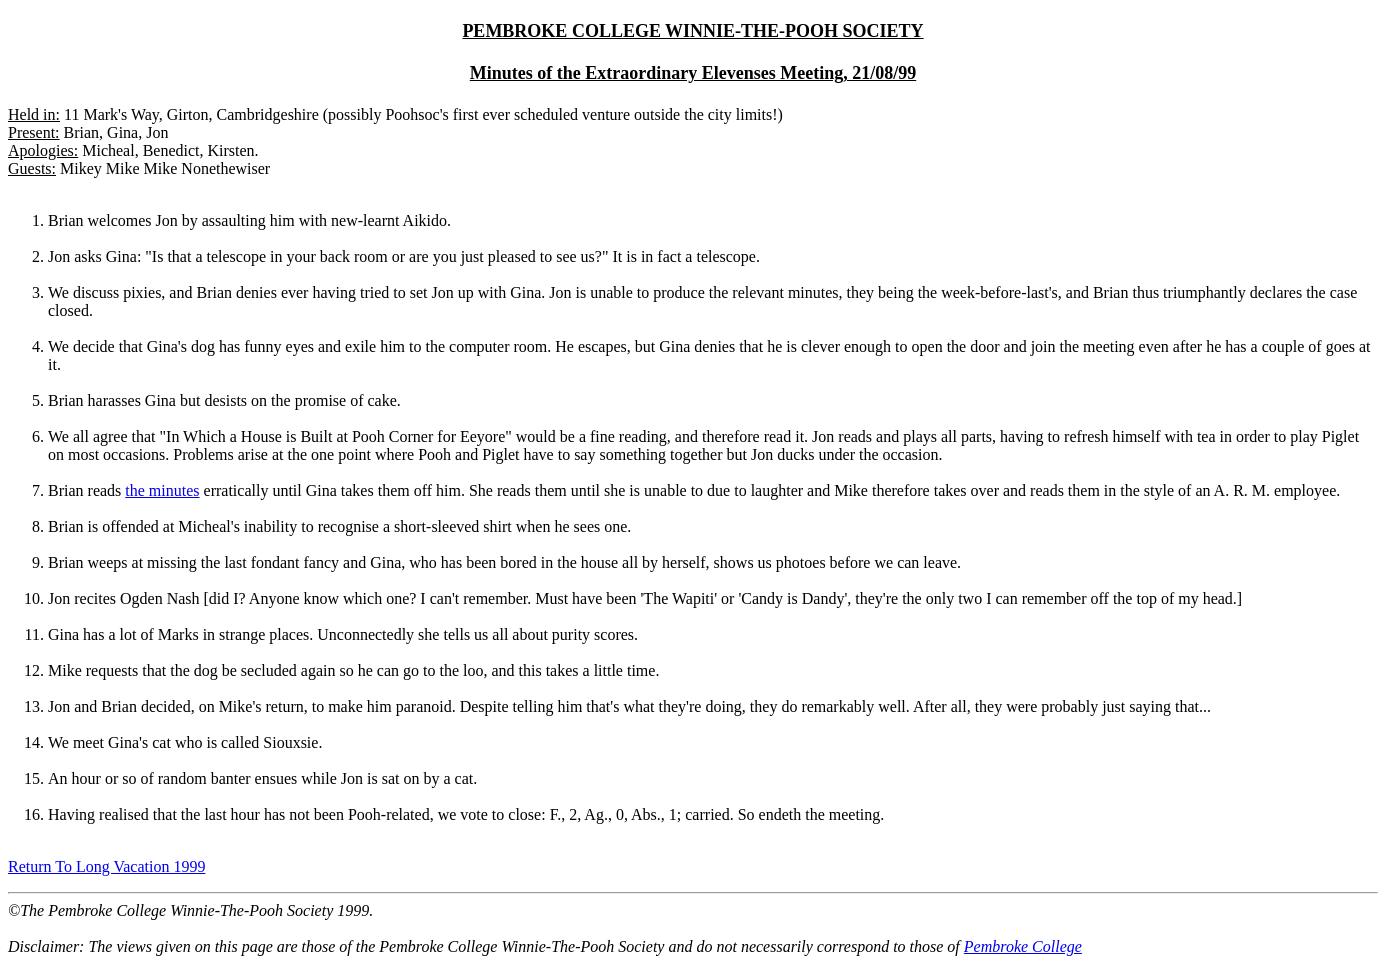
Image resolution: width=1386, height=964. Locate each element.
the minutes (162, 490)
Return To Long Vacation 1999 (106, 866)
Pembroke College (1023, 946)
